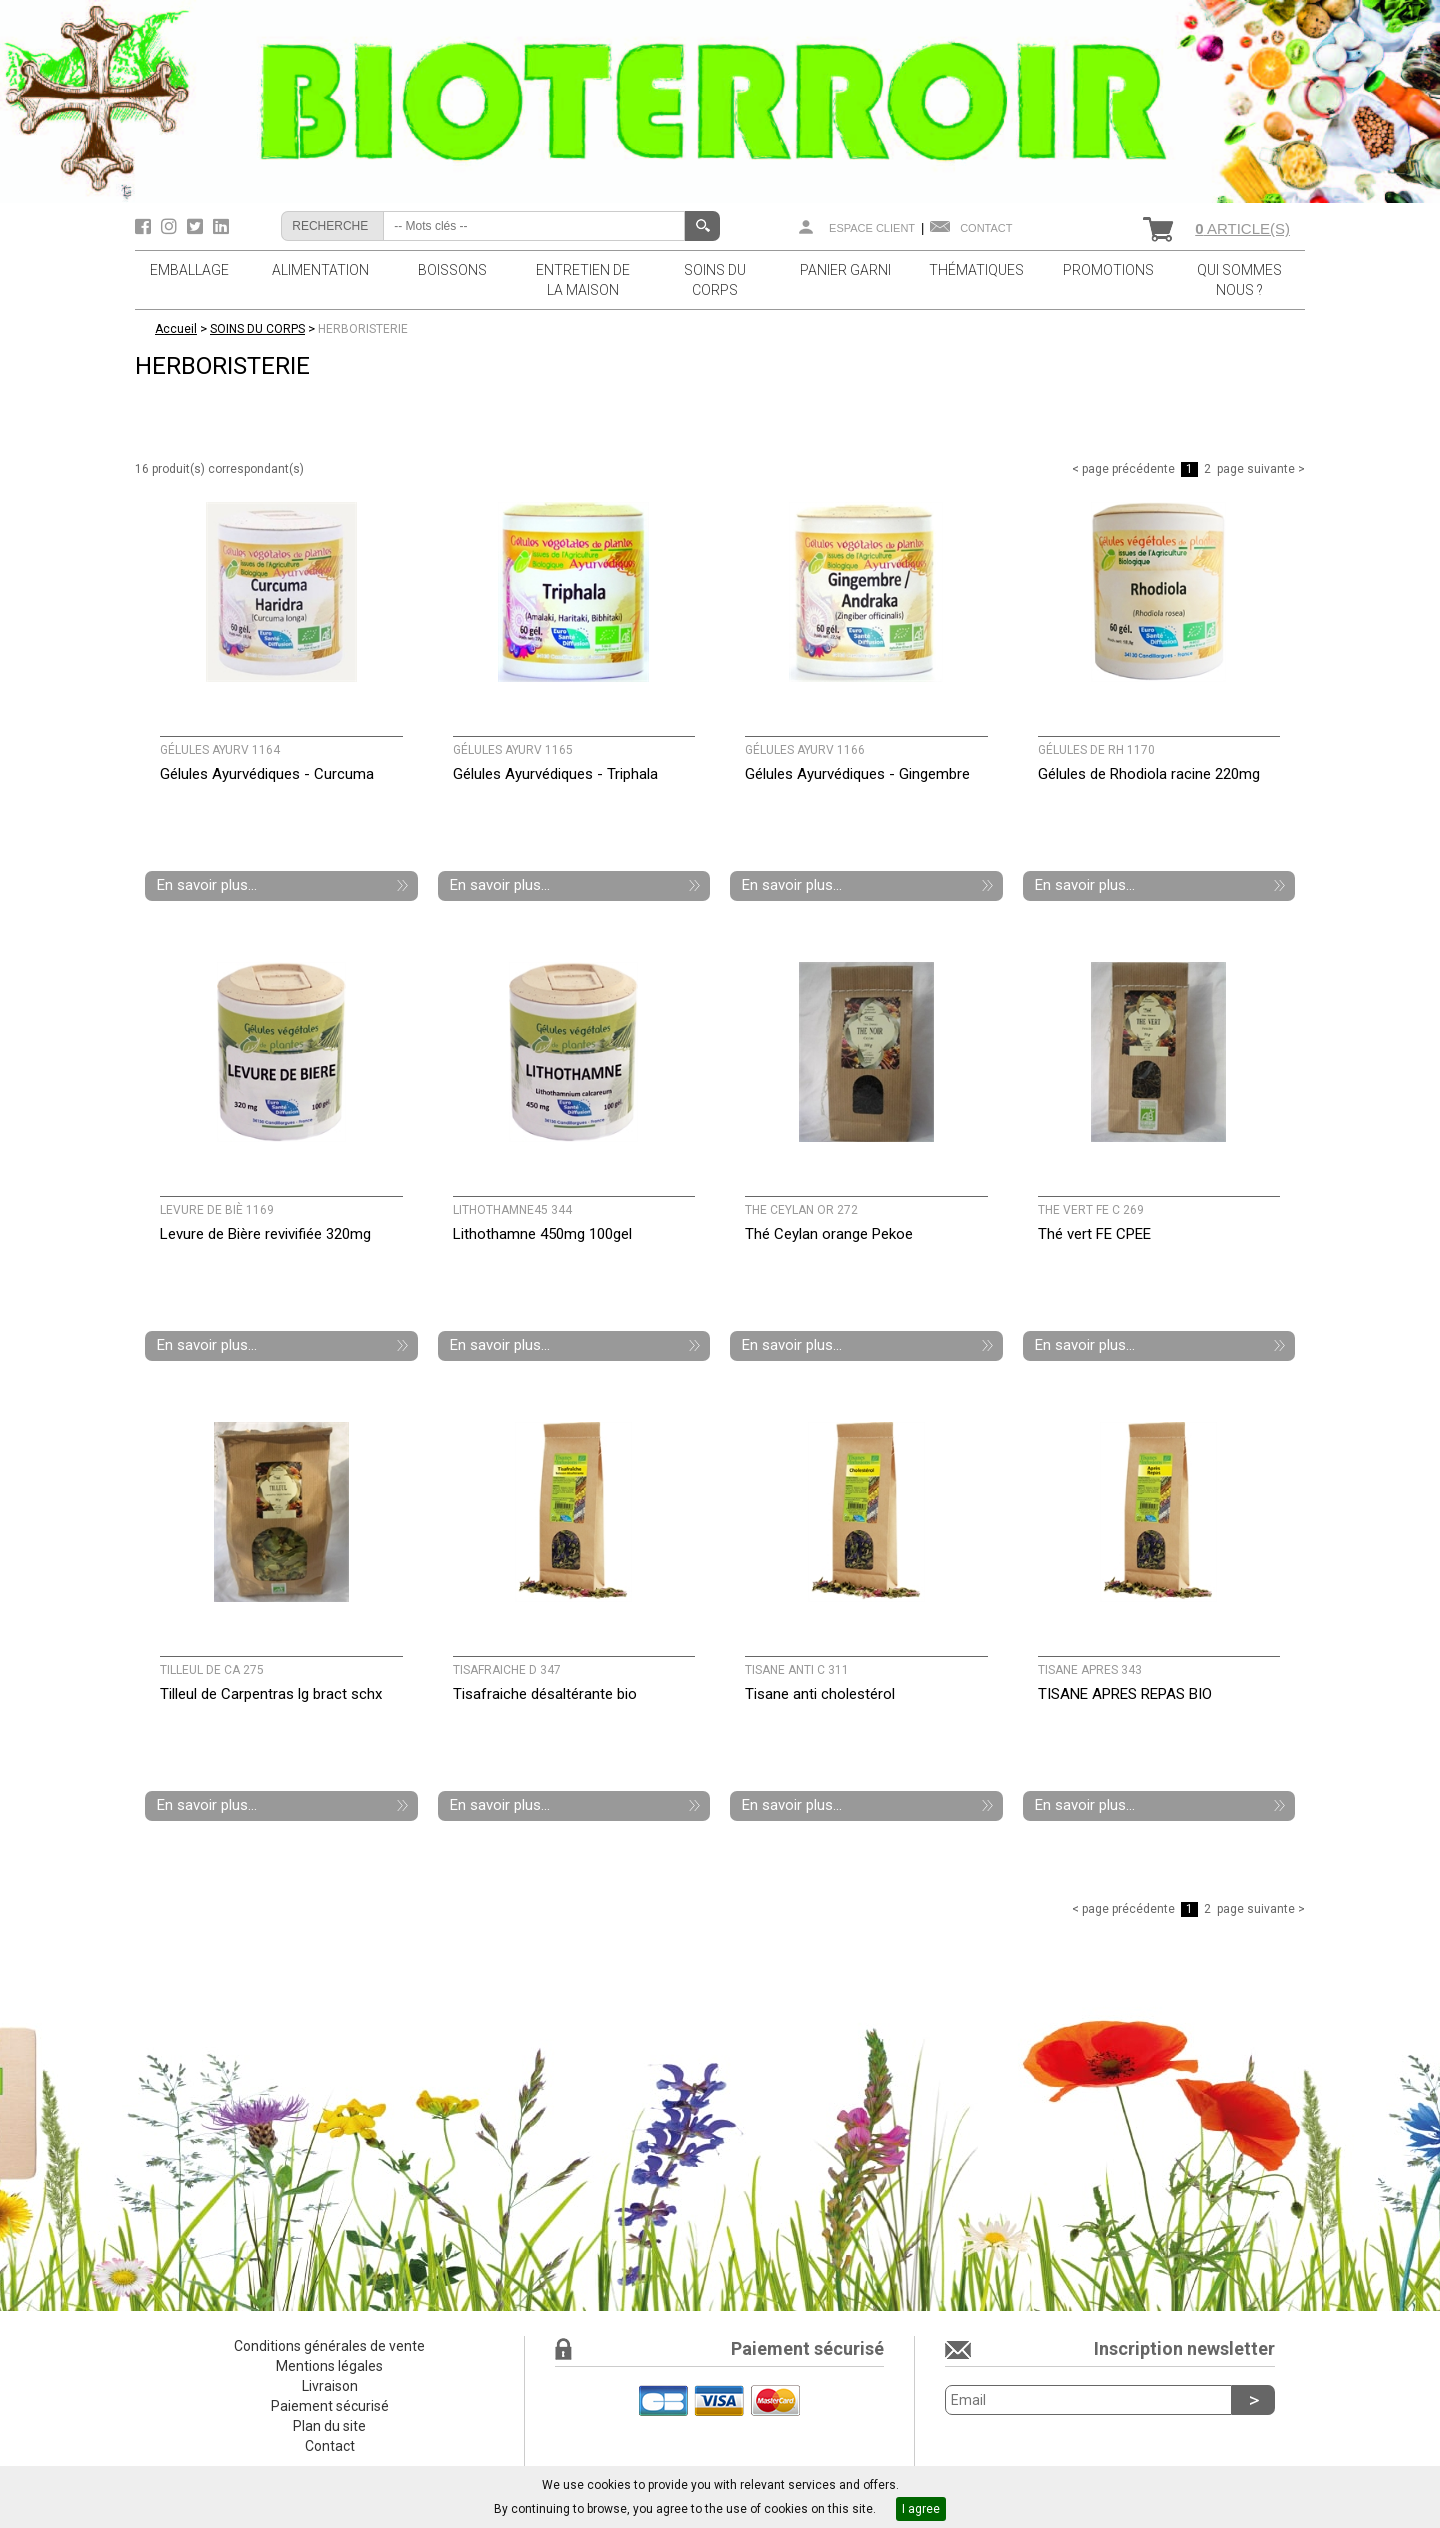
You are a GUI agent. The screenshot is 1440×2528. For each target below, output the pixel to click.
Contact (986, 228)
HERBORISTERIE (363, 329)
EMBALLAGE (189, 270)
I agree (921, 2509)
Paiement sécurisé (330, 2406)
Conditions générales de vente (329, 2346)
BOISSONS (452, 270)
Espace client (872, 228)
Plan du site (329, 2426)
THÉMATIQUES (976, 270)
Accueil (176, 329)
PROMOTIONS (1108, 270)
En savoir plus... (207, 885)
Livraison (330, 2386)
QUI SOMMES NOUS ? (1239, 280)
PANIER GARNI (845, 270)
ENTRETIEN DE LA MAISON (583, 280)
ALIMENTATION (320, 270)
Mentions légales (329, 2366)
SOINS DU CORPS (715, 280)
